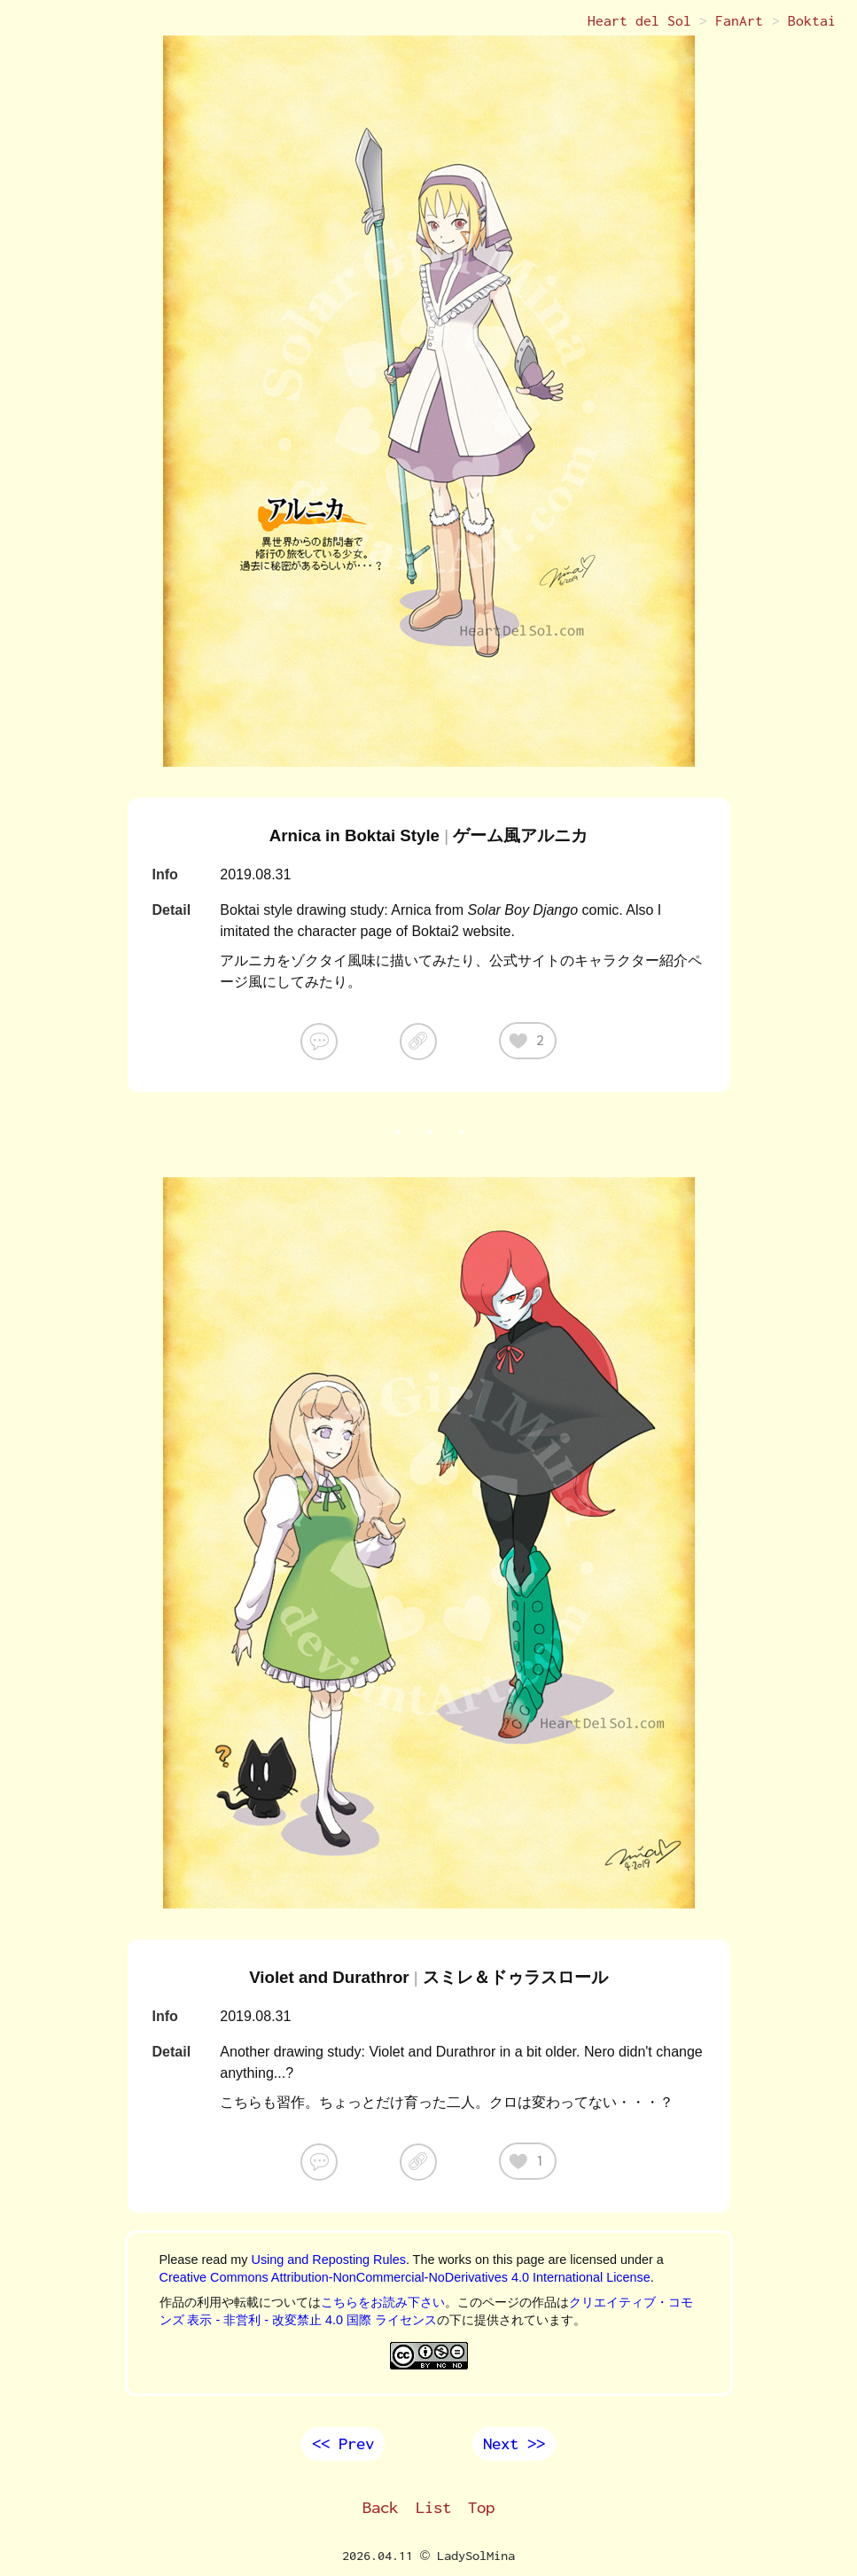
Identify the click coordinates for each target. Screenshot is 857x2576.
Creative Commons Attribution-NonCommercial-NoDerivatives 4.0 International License (405, 2277)
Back (380, 2508)
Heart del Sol (639, 20)
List (433, 2508)
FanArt (739, 20)
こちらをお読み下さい (383, 2302)
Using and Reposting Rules (328, 2259)
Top (481, 2508)
